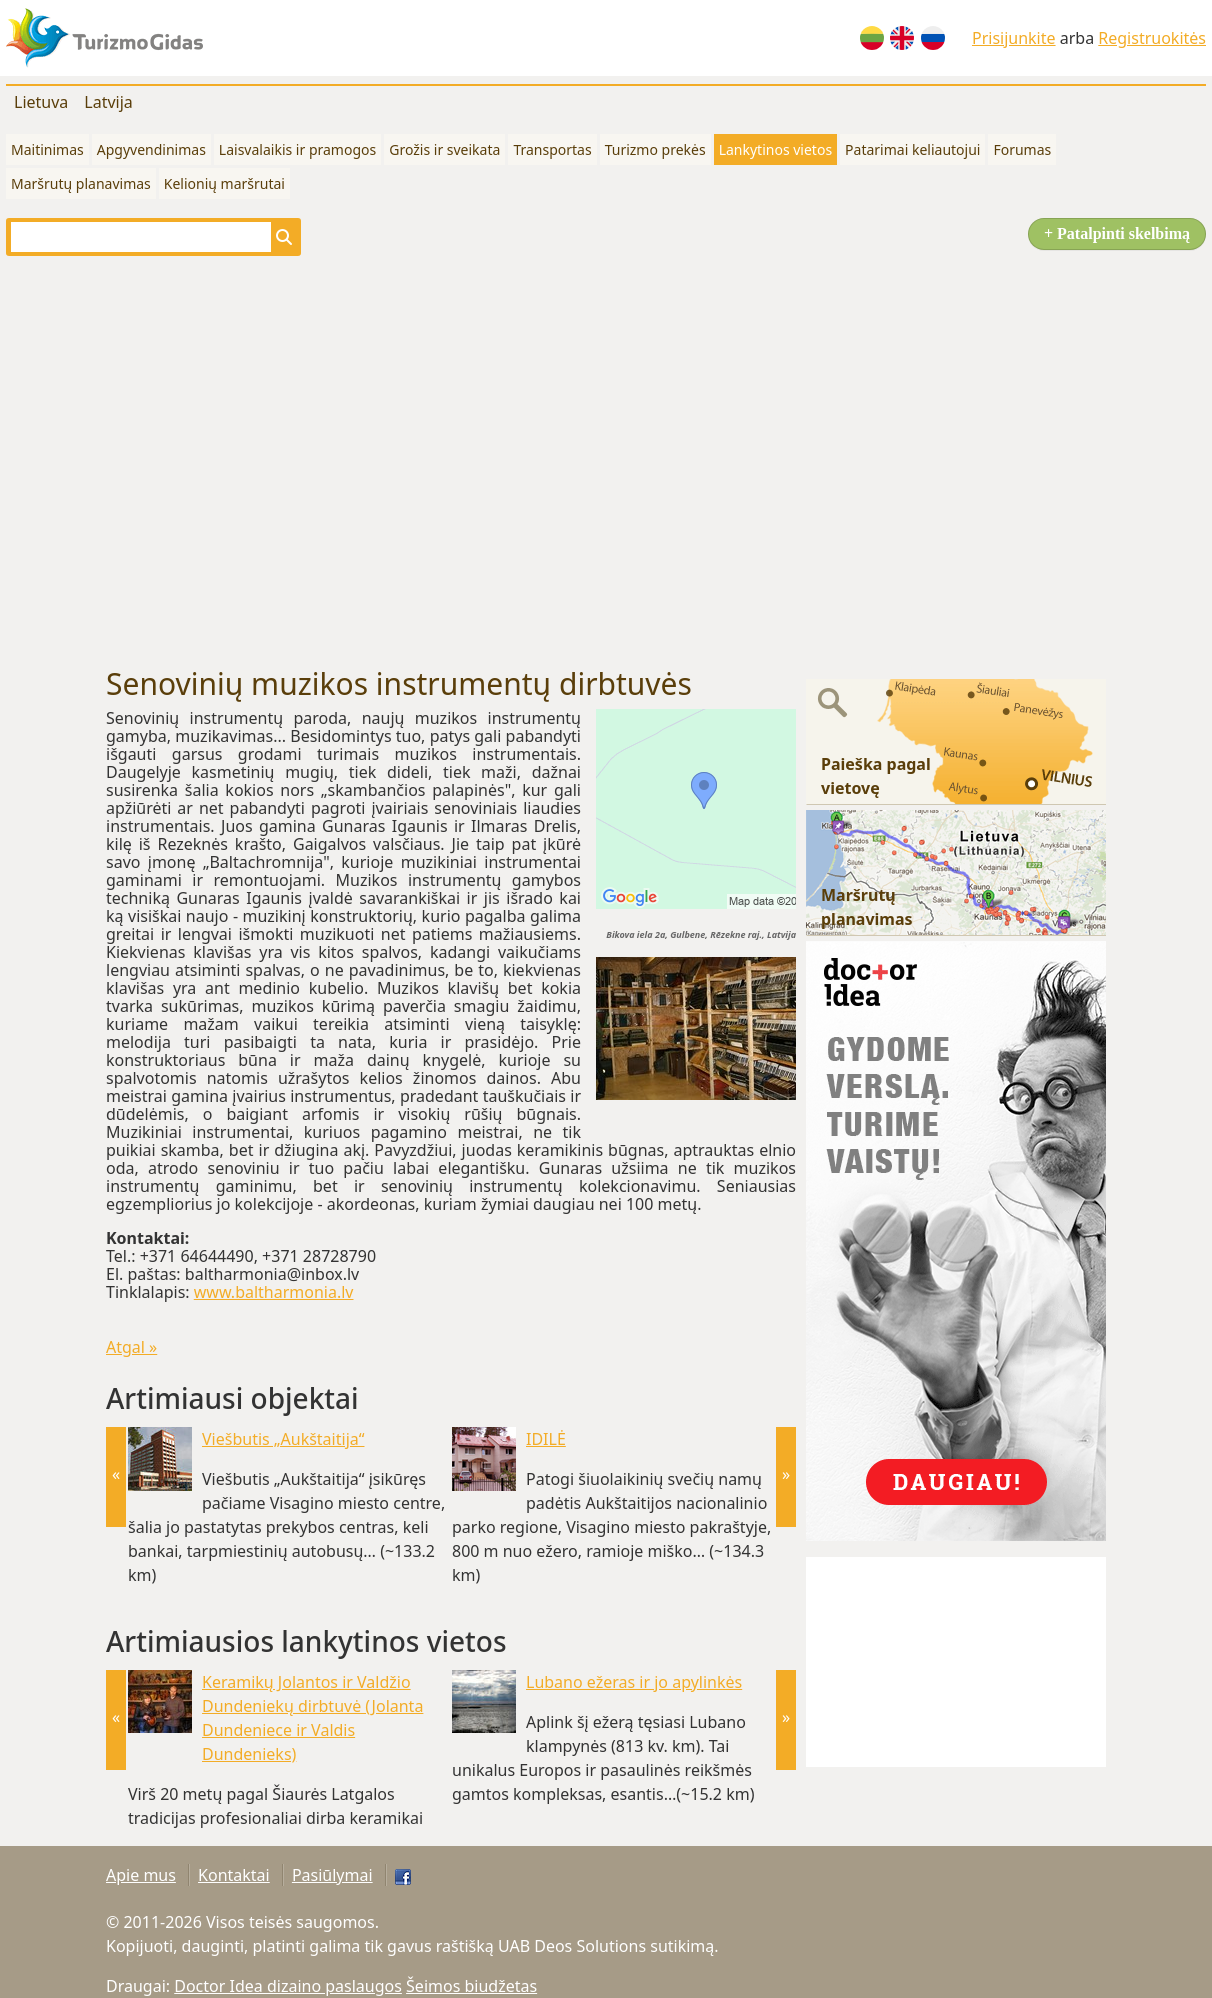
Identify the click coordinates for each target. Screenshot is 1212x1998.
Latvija (108, 102)
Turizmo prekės (655, 149)
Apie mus (141, 1875)
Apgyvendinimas (151, 149)
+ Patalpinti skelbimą (1117, 233)
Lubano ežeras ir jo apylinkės (634, 1682)
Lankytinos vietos (775, 149)
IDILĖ (546, 1439)
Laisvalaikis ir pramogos (297, 149)
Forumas (1022, 149)
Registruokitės (1152, 38)
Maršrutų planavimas (81, 183)
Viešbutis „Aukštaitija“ (283, 1439)
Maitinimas (47, 149)
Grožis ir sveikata (444, 149)
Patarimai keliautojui (912, 149)
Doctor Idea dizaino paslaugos (288, 1986)
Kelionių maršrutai (224, 183)
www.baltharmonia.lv (274, 1292)
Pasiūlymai (332, 1875)
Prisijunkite (1014, 38)
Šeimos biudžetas (471, 1986)
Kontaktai (234, 1875)
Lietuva (41, 102)
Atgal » (131, 1347)
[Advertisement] (187, 461)
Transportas (552, 149)
